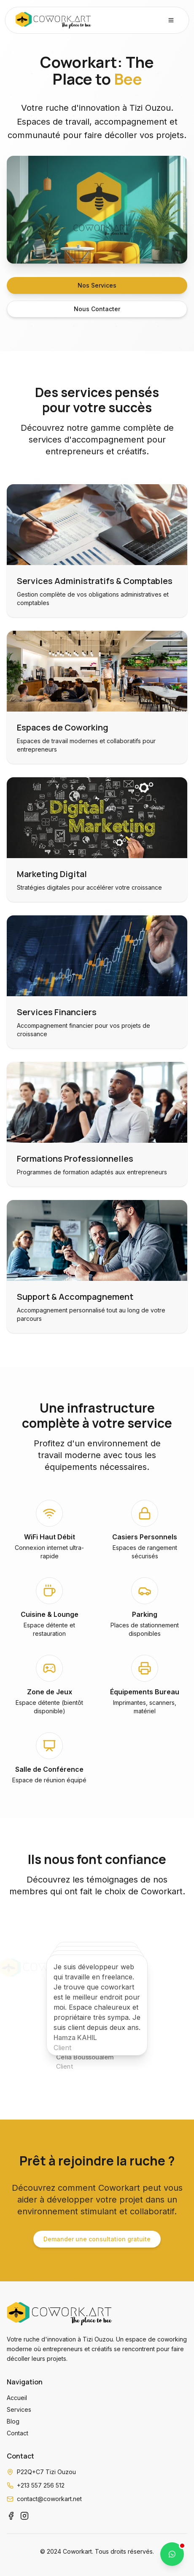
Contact (17, 2433)
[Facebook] (11, 2516)
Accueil (17, 2397)
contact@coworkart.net (49, 2498)
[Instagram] (24, 2516)
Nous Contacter (97, 308)
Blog (13, 2421)
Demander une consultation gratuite (97, 2239)
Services (19, 2409)
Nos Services (97, 285)
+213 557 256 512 (41, 2485)
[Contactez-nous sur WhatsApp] (172, 2554)
